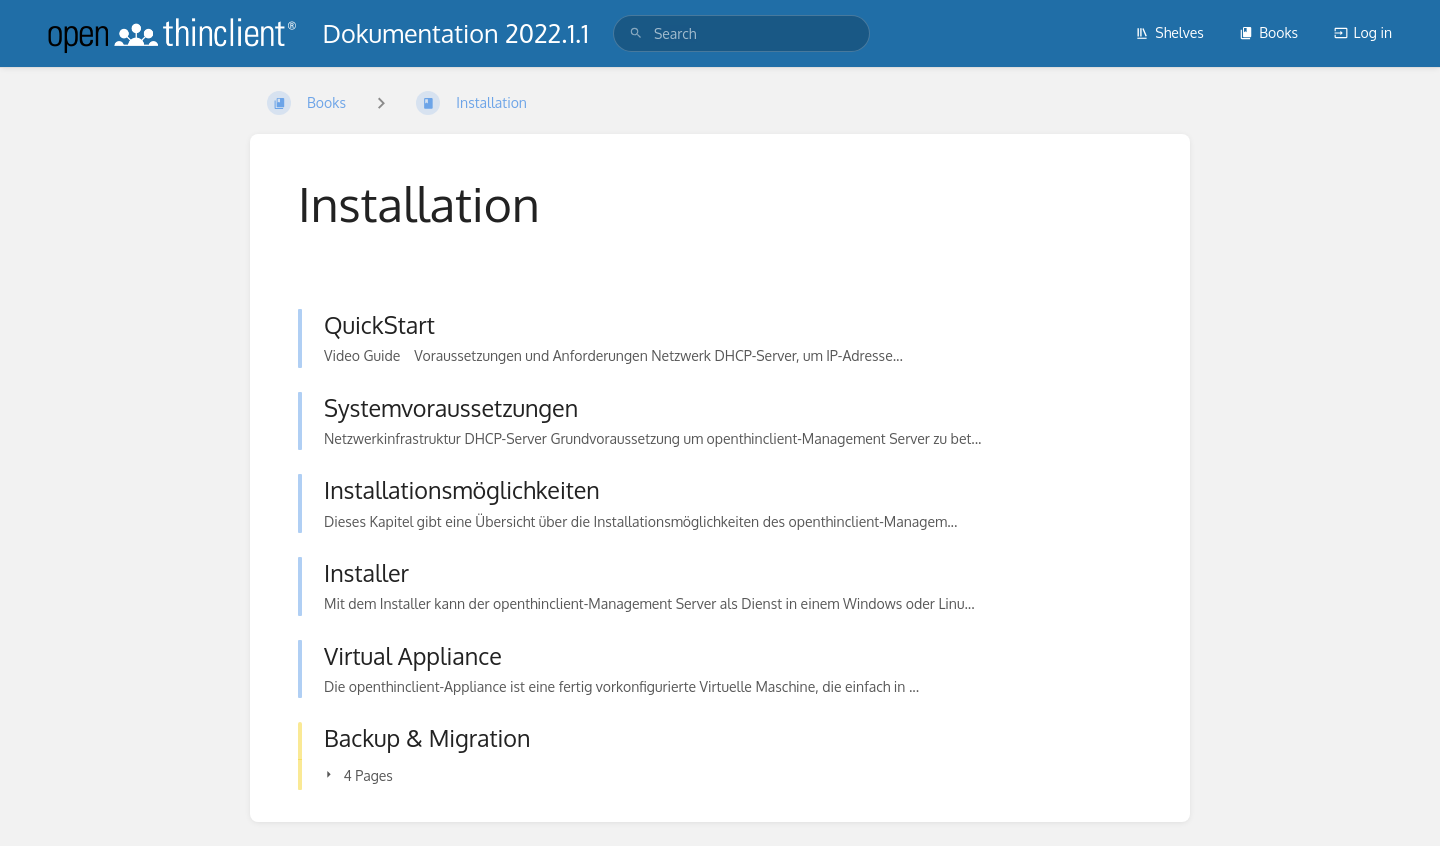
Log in (1363, 32)
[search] (741, 33)
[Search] (636, 33)
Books (1268, 32)
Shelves (1169, 32)
